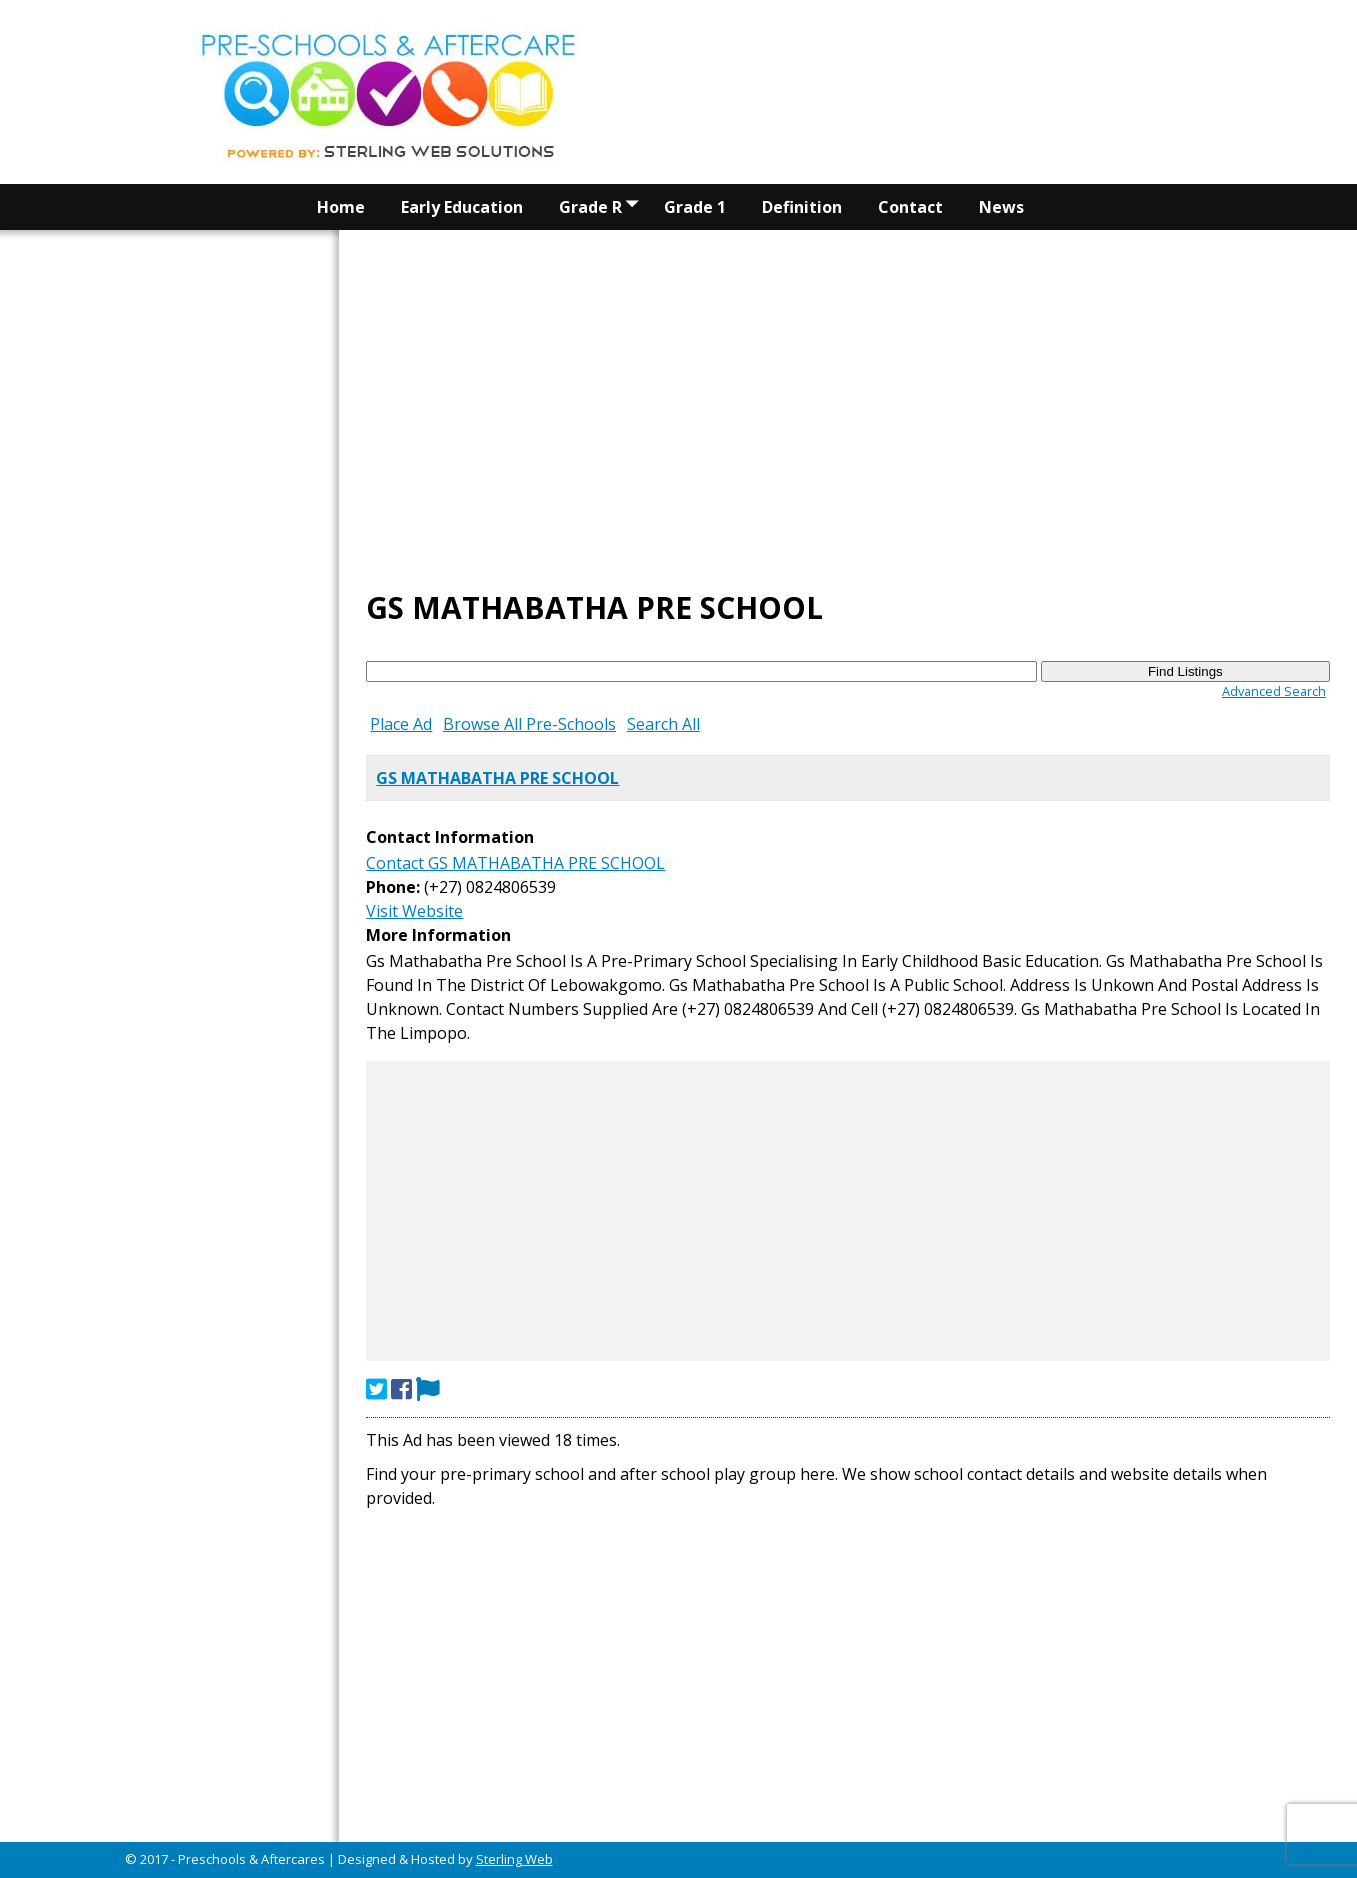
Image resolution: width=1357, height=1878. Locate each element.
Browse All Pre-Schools (529, 724)
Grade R (602, 207)
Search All (663, 724)
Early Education (462, 207)
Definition (802, 207)
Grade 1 (695, 207)
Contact (910, 207)
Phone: (393, 887)
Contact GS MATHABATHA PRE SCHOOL (515, 863)
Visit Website (414, 911)
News (1001, 207)
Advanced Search (1274, 691)
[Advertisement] (848, 264)
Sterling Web (514, 1859)
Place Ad (401, 724)
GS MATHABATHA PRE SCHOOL (497, 778)
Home (341, 207)
